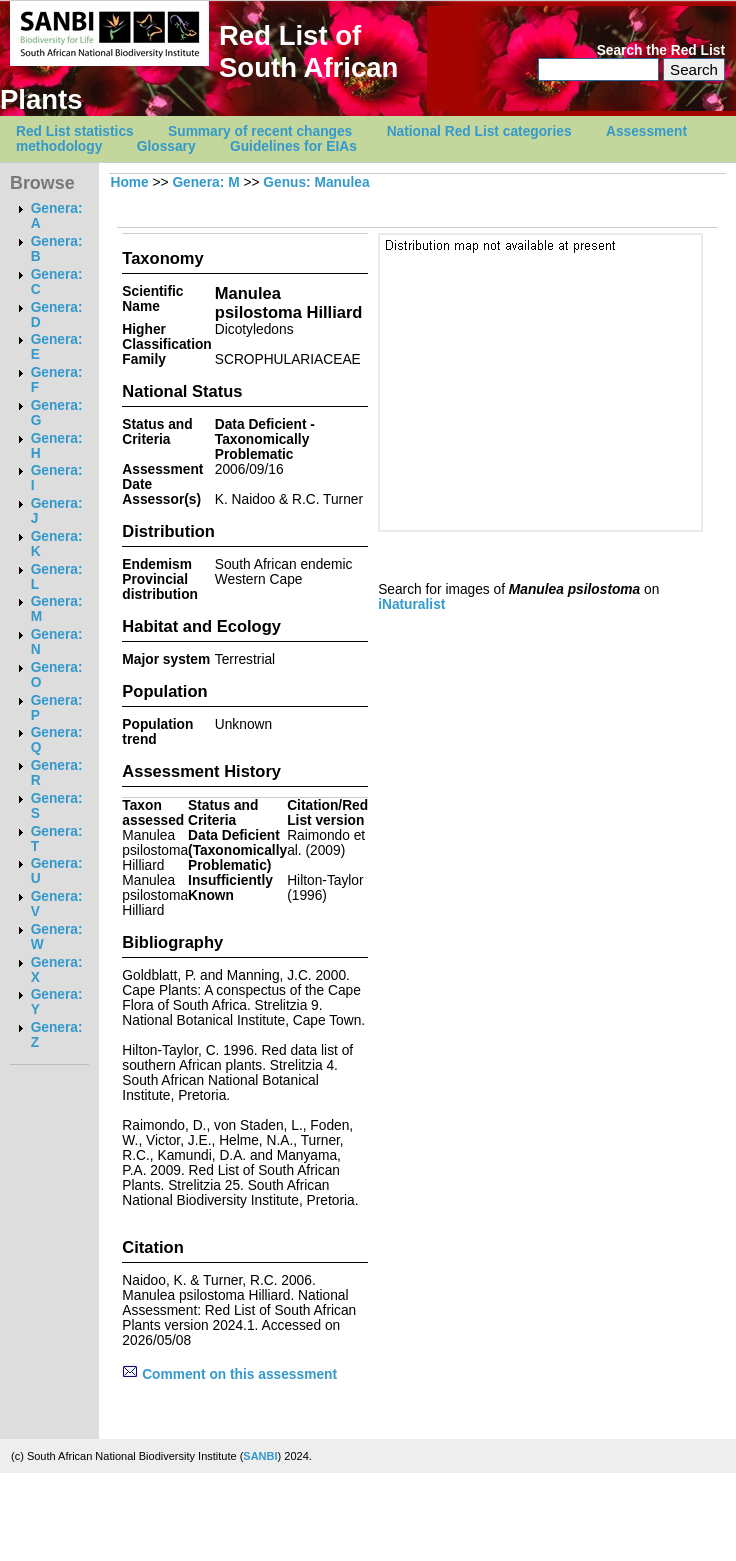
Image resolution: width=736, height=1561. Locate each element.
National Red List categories (479, 131)
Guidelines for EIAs (293, 146)
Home (129, 182)
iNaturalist (411, 604)
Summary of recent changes (260, 131)
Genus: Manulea (316, 182)
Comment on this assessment (229, 1374)
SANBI (260, 1456)
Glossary (166, 146)
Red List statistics (75, 131)
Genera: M (205, 182)
